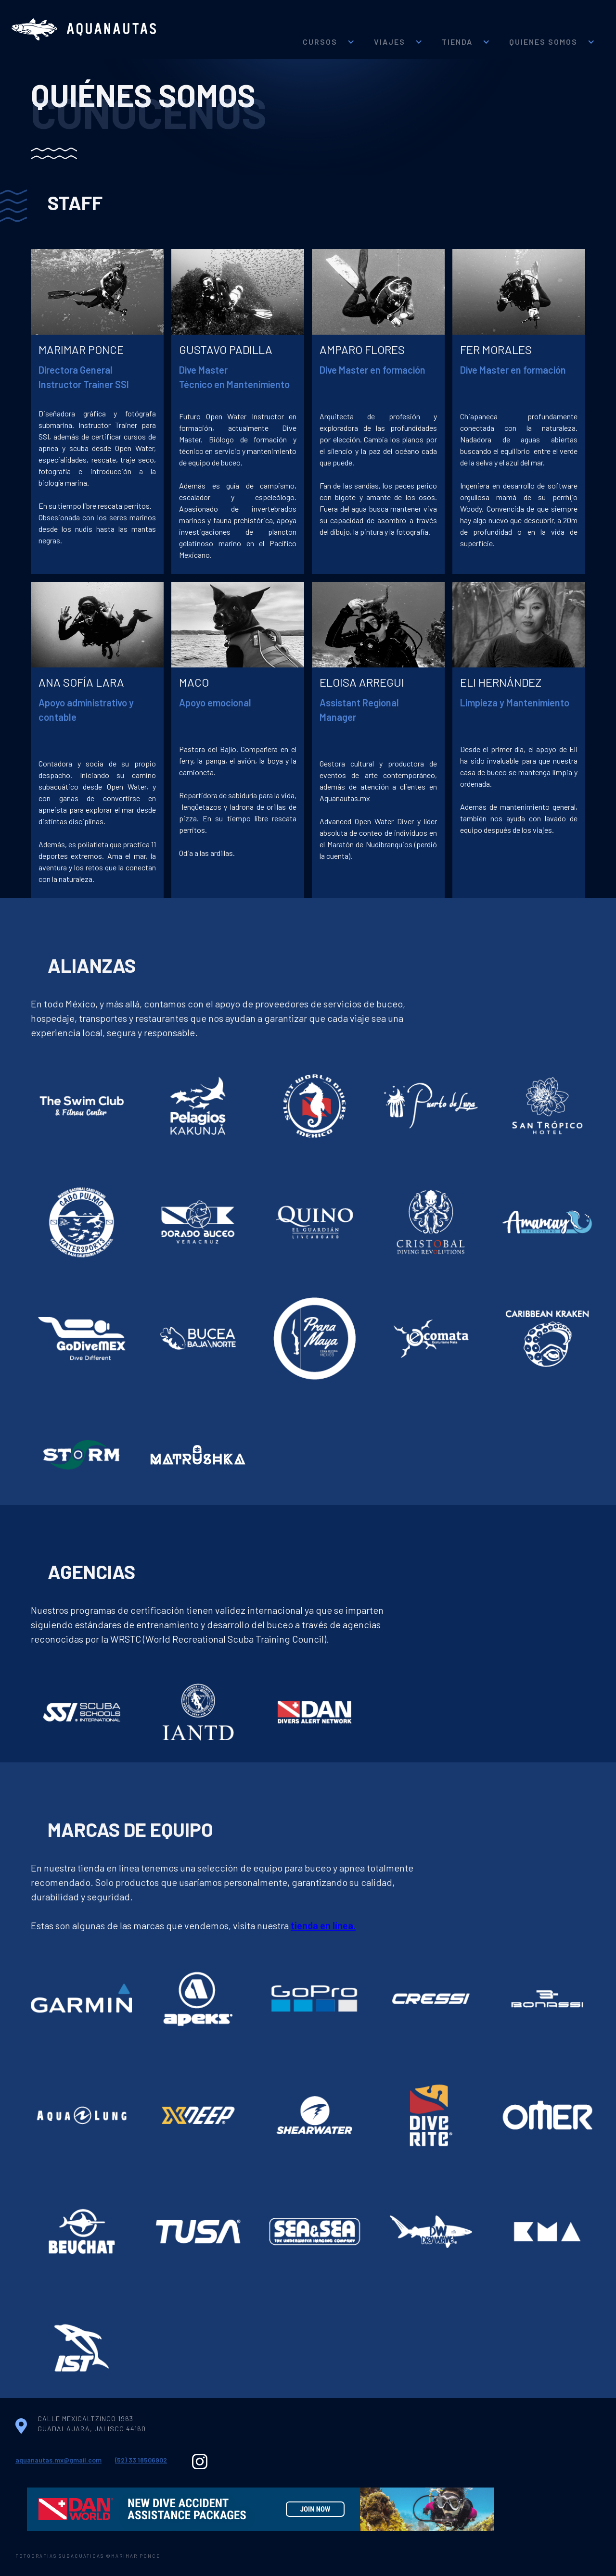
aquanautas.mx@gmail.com (58, 2460)
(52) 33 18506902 (141, 2460)
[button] (328, 28)
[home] (83, 29)
